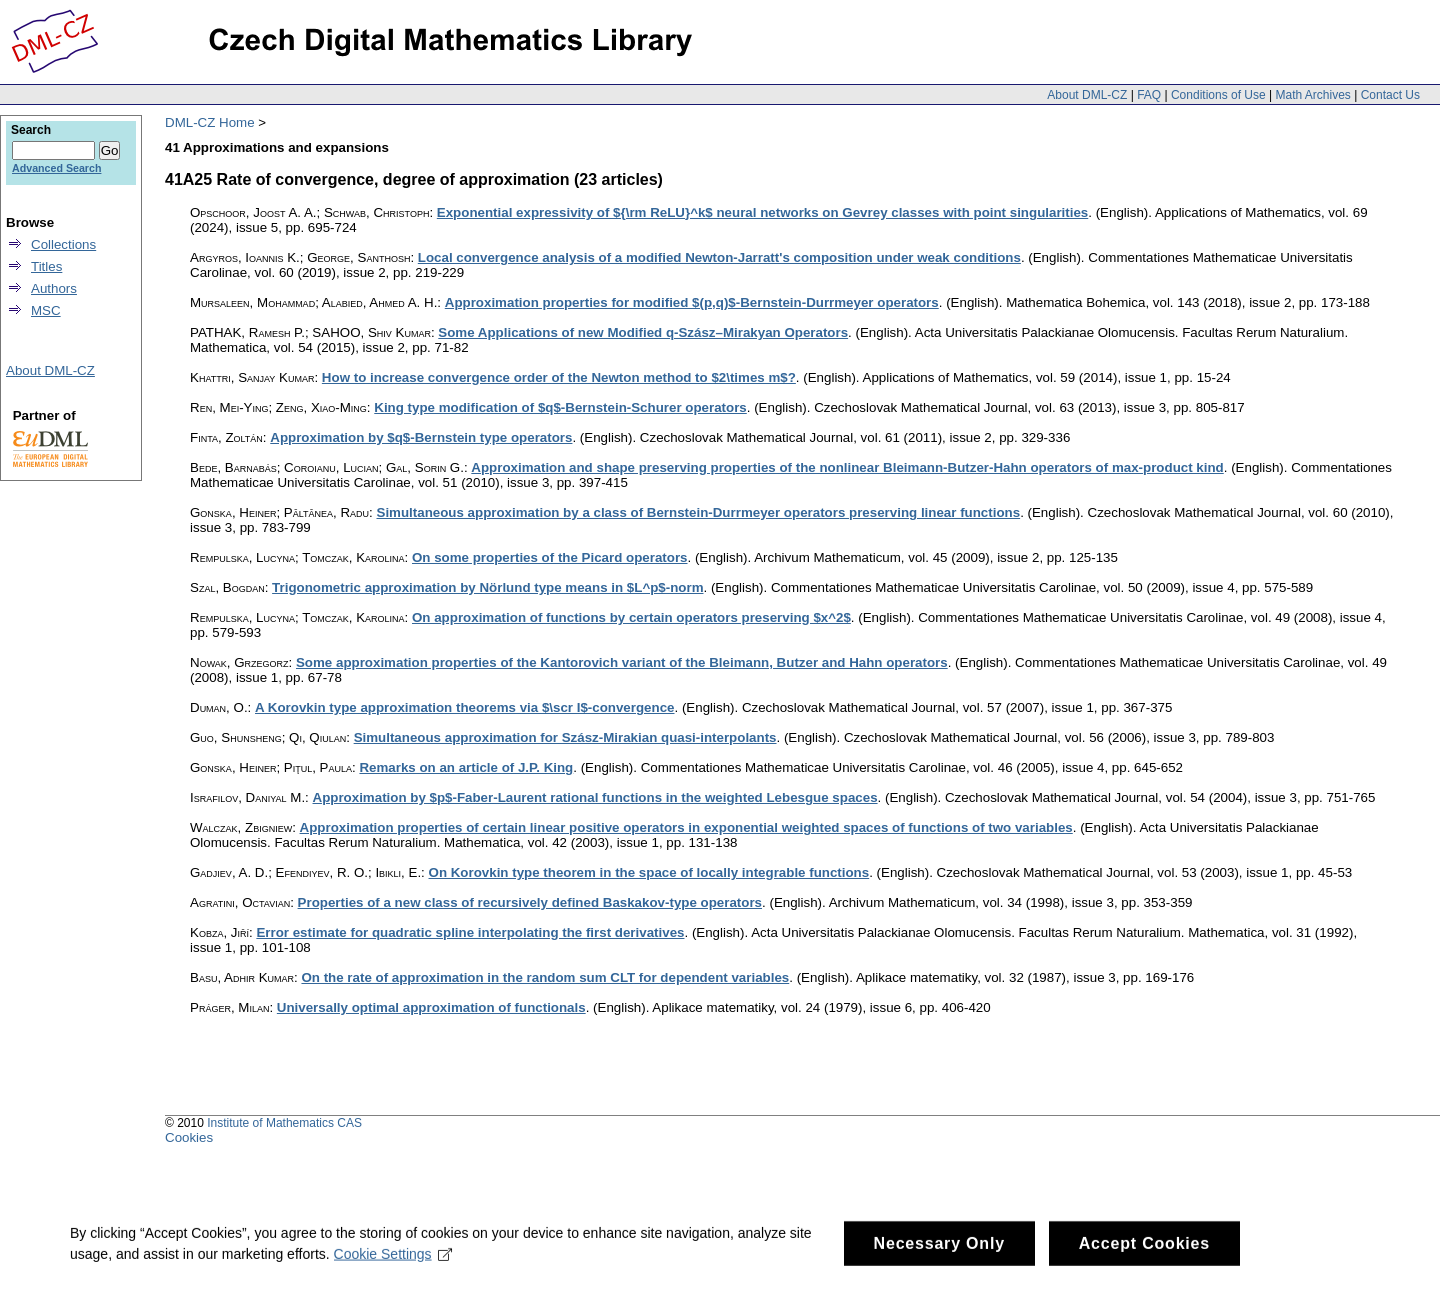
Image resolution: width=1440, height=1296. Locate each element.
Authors (54, 288)
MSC (46, 310)
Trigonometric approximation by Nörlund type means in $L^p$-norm (487, 587)
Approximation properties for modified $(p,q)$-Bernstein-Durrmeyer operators (692, 302)
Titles (46, 266)
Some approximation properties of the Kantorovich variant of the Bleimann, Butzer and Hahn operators (622, 662)
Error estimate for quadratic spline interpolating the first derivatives (470, 932)
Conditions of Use (1218, 95)
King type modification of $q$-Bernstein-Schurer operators (560, 407)
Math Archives (1312, 95)
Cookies (189, 1137)
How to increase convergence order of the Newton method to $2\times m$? (559, 377)
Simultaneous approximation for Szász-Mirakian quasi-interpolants (565, 737)
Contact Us (1390, 95)
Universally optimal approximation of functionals (431, 1007)
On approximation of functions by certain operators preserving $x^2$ (631, 617)
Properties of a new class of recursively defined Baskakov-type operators (530, 902)
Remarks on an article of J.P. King (466, 767)
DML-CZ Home (210, 122)
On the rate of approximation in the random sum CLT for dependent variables (545, 977)
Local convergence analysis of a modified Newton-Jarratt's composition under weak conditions (719, 257)
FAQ (1149, 95)
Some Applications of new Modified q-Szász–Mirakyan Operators (643, 332)
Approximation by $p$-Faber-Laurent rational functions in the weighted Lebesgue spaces (595, 797)
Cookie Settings (393, 1266)
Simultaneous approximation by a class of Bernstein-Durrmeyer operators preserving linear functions (699, 512)
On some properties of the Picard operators (550, 557)
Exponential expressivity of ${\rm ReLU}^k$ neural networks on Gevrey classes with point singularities (762, 212)
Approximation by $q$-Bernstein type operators (421, 437)
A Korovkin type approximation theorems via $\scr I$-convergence (464, 707)
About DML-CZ (1087, 95)
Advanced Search (56, 168)
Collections (63, 244)
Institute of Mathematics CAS (284, 1123)
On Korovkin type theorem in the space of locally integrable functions (649, 872)
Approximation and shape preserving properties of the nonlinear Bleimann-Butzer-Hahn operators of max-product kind (847, 467)
